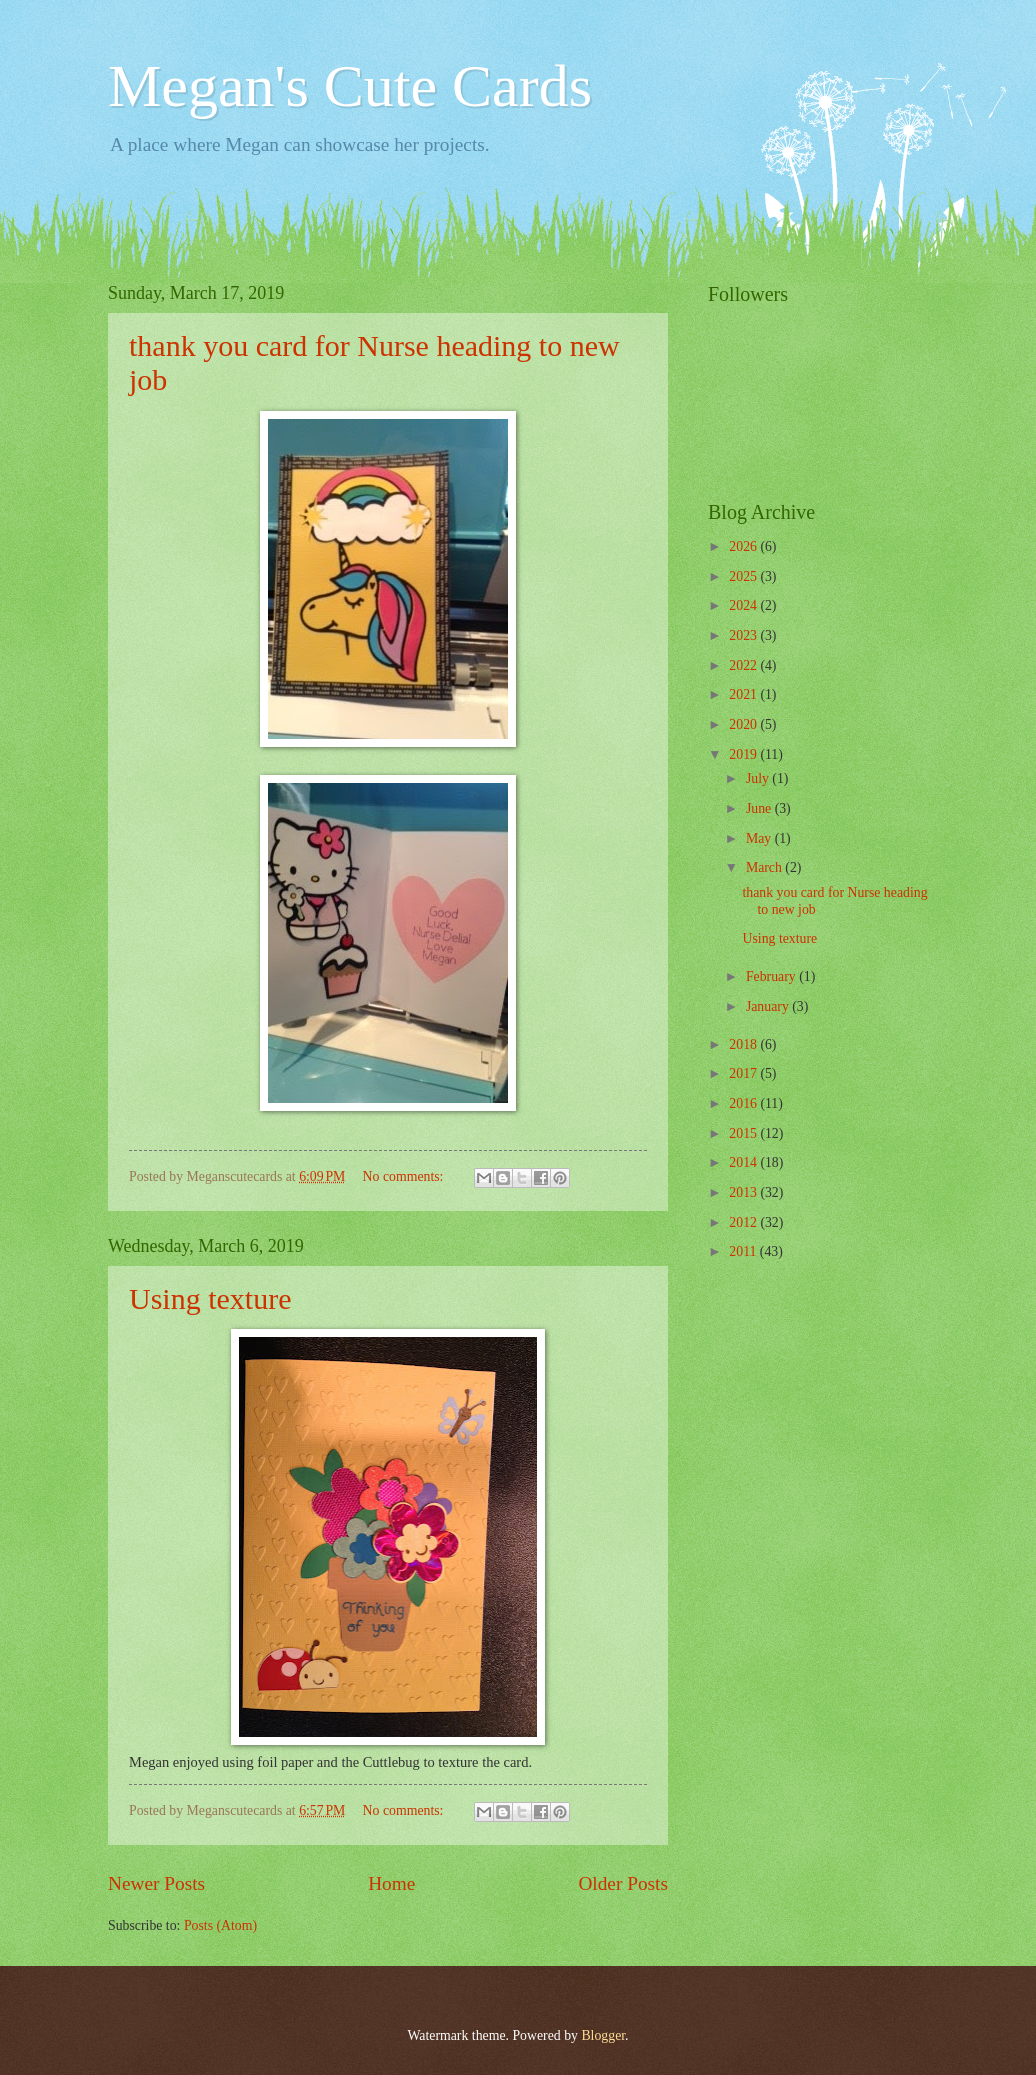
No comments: (405, 1176)
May (760, 838)
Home (391, 1883)
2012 (744, 1222)
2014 (744, 1162)
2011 (744, 1251)
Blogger (603, 2035)
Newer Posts (156, 1883)
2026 (744, 546)
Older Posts (623, 1883)
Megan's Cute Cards (350, 86)
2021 (744, 694)
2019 (744, 754)
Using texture (210, 1298)
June (760, 808)
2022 (744, 665)
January (769, 1006)
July (759, 778)
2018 (744, 1044)
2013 (744, 1192)
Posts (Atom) (220, 1925)
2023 (744, 635)
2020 (744, 724)
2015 (744, 1133)
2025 (744, 576)
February (772, 976)
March (765, 867)
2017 (744, 1073)
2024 (744, 605)
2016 (744, 1103)
